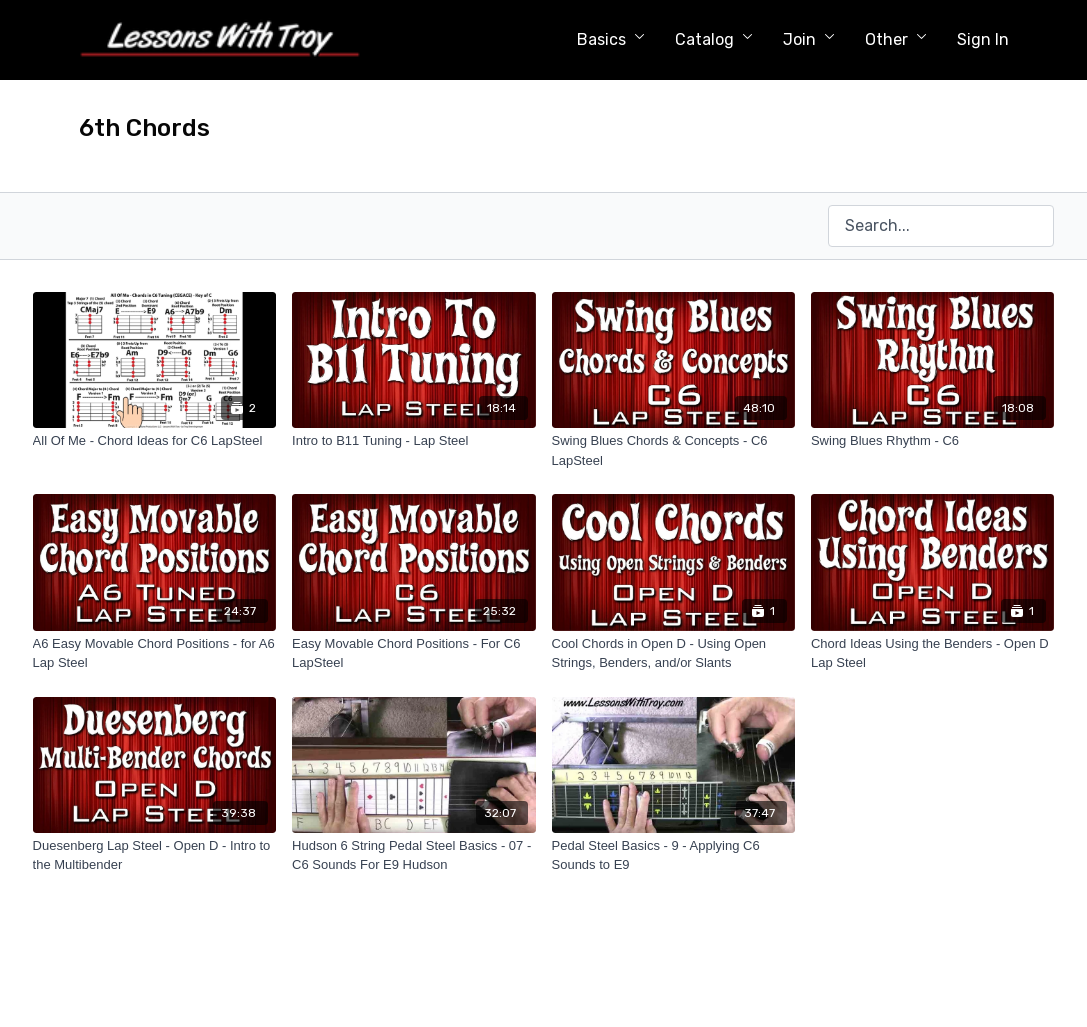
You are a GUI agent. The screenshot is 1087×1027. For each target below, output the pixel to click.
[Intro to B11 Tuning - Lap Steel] (413, 441)
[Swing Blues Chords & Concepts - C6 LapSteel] (673, 450)
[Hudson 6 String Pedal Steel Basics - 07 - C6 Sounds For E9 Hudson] (413, 855)
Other (896, 39)
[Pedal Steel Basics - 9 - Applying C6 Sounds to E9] (673, 855)
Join (809, 39)
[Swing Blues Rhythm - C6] (932, 441)
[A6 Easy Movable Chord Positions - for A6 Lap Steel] (154, 653)
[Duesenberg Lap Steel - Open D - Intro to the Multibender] (154, 855)
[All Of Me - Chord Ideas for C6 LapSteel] (154, 441)
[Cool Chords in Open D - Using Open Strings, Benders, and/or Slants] (673, 653)
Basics (611, 39)
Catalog (714, 39)
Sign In (983, 39)
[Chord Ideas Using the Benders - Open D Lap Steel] (932, 653)
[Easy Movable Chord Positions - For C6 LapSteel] (413, 653)
